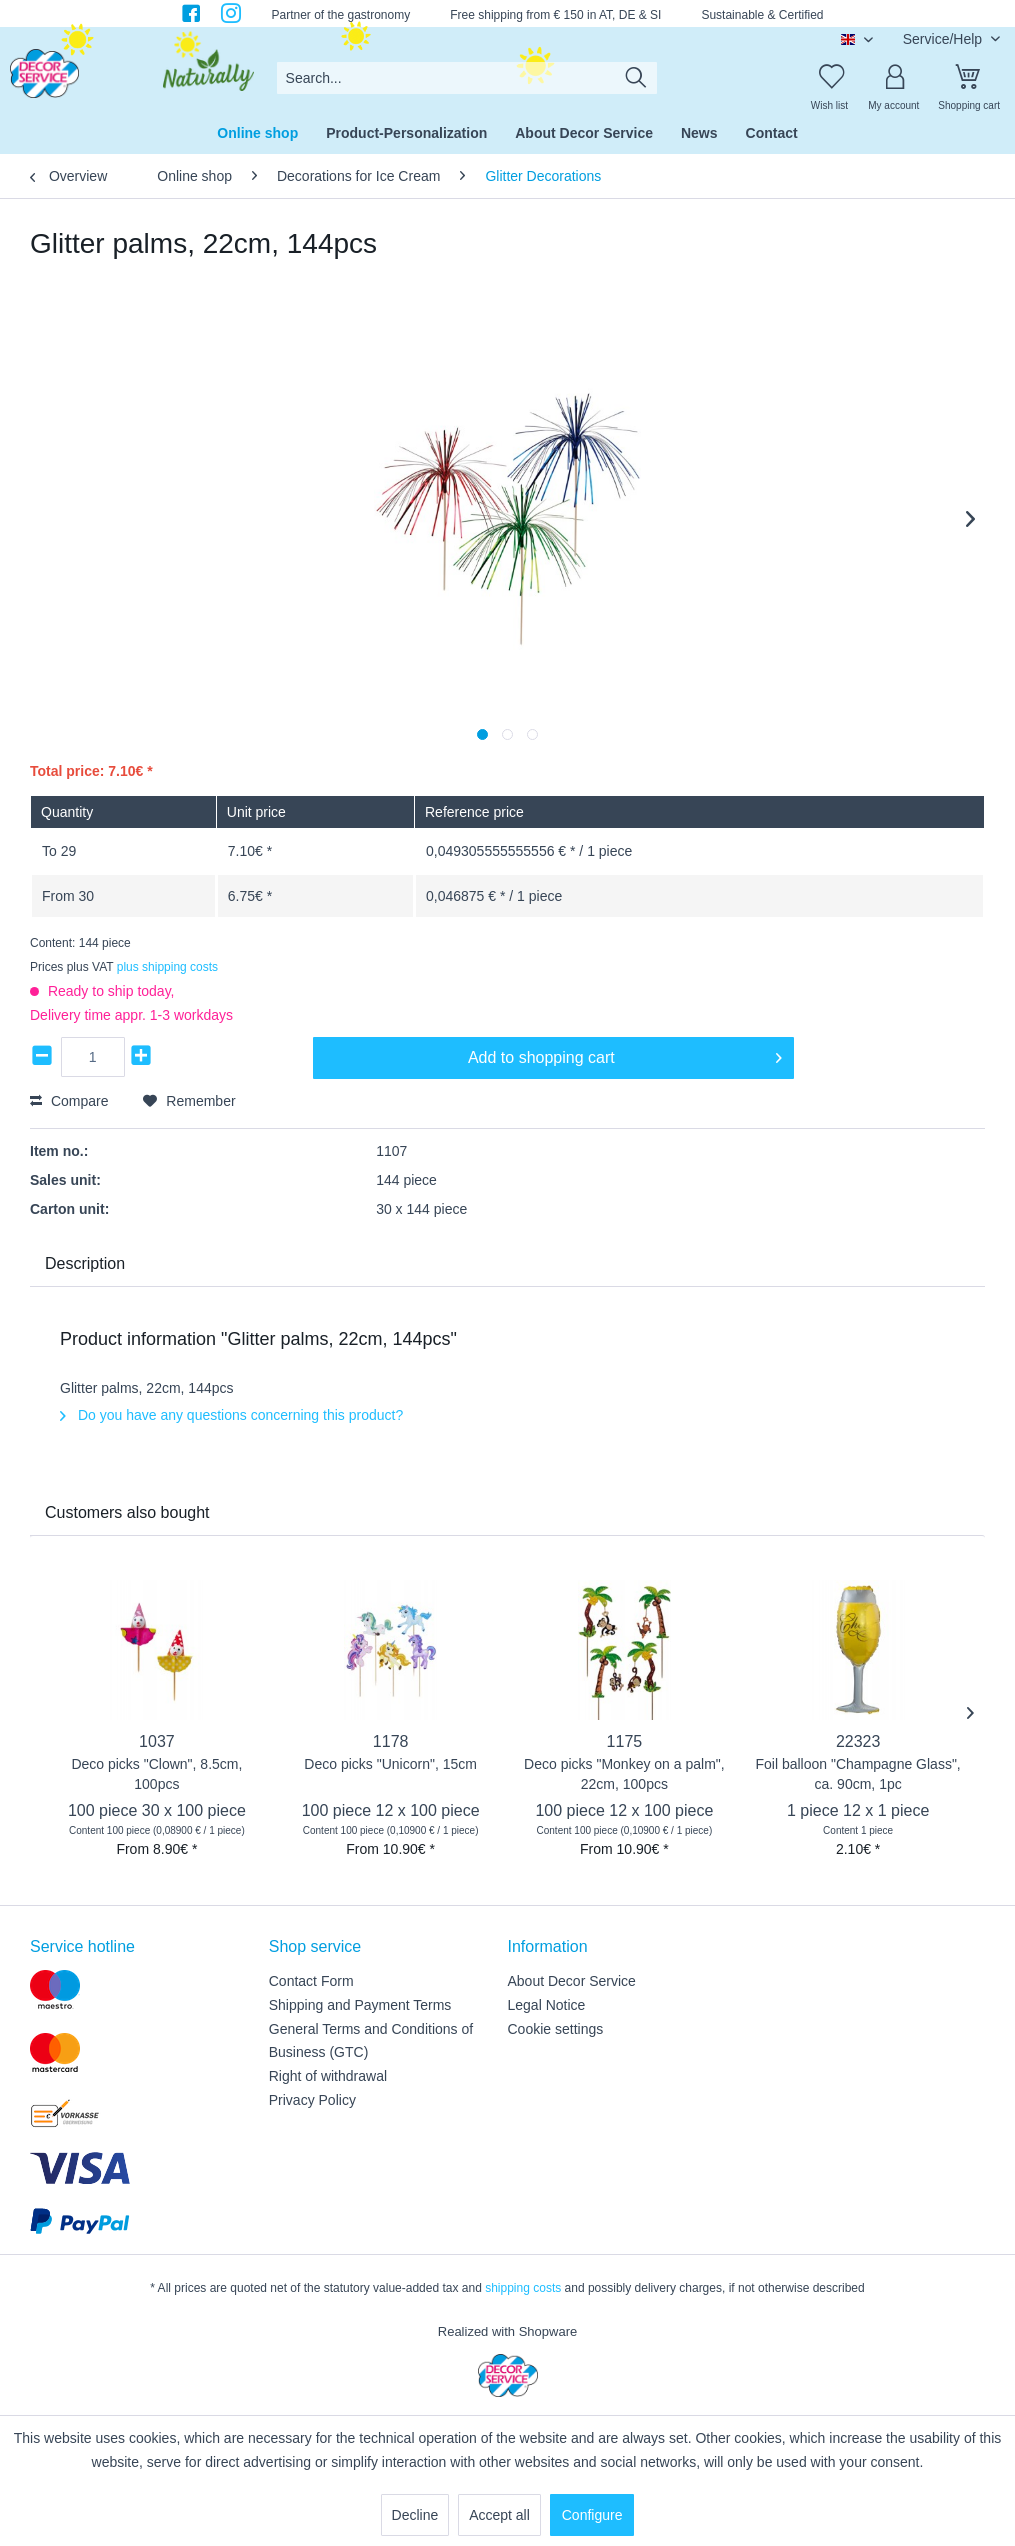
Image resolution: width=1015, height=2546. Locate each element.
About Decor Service (572, 1981)
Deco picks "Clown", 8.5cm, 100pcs (156, 1774)
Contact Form (311, 1981)
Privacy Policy (312, 2100)
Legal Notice (547, 2005)
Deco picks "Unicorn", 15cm (390, 1764)
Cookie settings (556, 2029)
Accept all (499, 2515)
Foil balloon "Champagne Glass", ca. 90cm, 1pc (857, 1774)
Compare (69, 1101)
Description (85, 1263)
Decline (415, 2515)
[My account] (894, 78)
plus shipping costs (167, 967)
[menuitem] (467, 78)
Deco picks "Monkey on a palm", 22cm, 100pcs (624, 1774)
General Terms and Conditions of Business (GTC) (371, 2041)
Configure (592, 2515)
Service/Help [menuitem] (944, 39)
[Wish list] (829, 78)
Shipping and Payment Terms (360, 2005)
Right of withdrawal (328, 2076)
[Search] (636, 78)
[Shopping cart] (969, 78)
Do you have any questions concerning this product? (231, 1415)
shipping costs (523, 2288)
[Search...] (467, 78)
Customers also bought (127, 1512)
